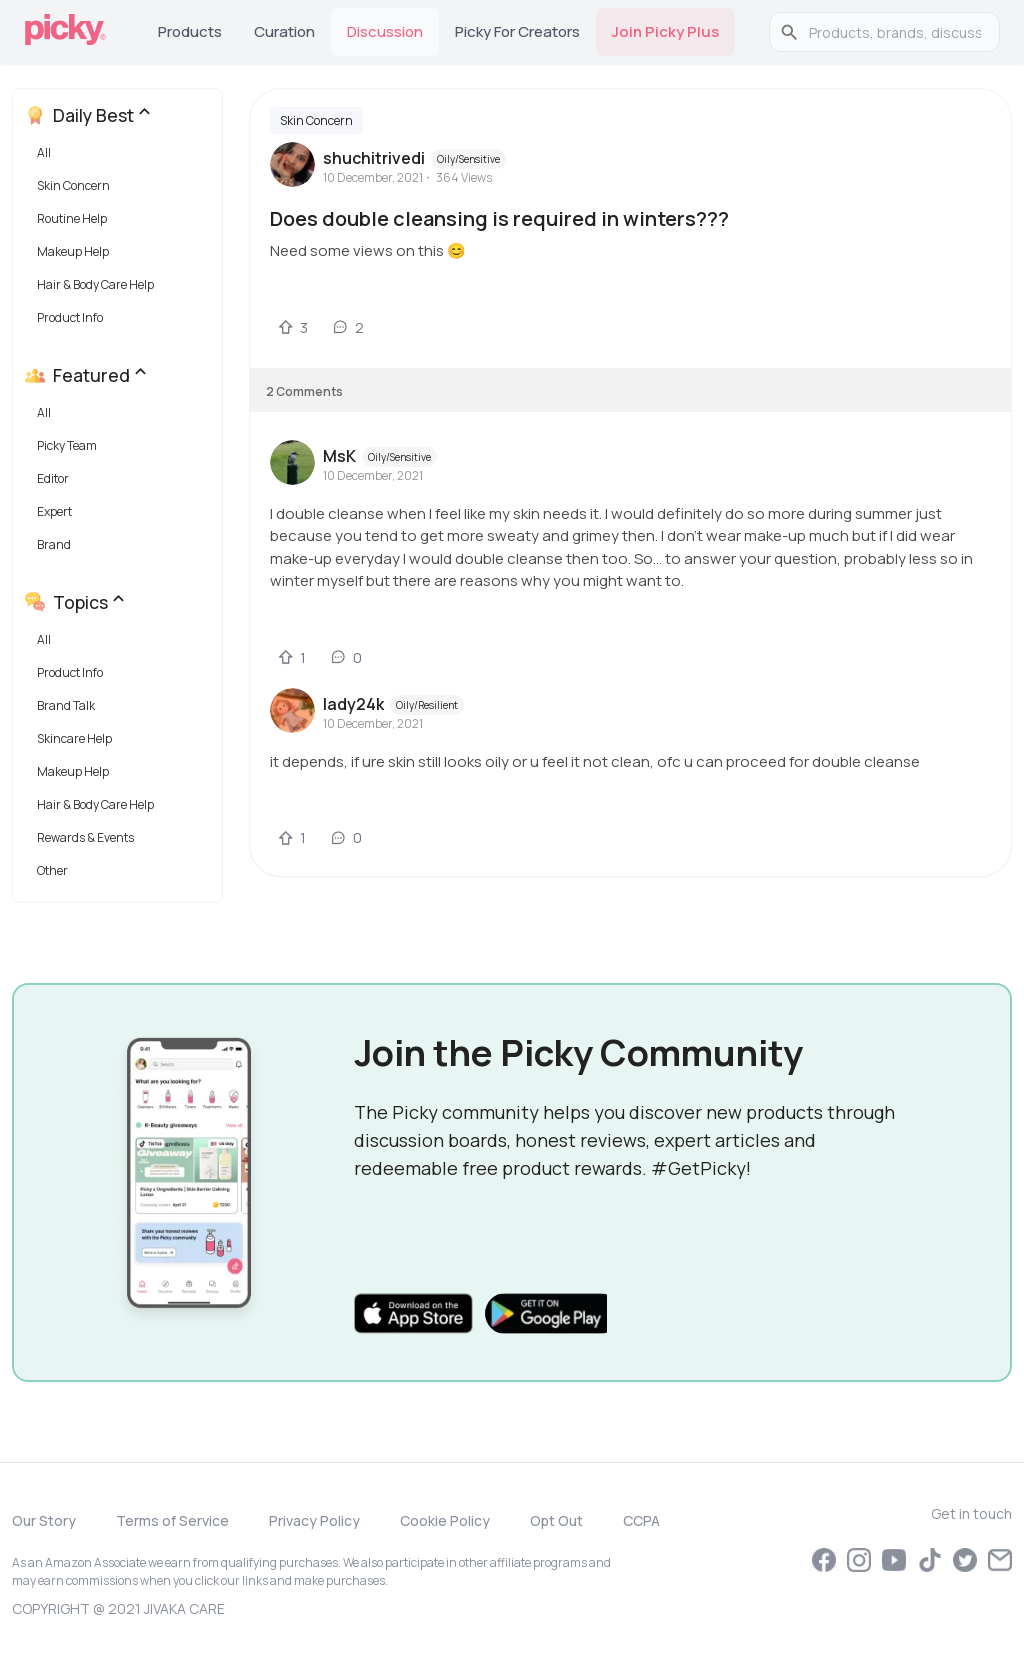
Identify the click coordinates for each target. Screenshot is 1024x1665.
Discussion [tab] (385, 31)
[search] (895, 32)
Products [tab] (190, 31)
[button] (121, 157)
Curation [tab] (284, 31)
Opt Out (556, 1520)
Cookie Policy (445, 1520)
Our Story (44, 1520)
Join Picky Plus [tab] (665, 31)
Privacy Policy (314, 1520)
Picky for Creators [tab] (517, 31)
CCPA (641, 1520)
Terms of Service (172, 1520)
